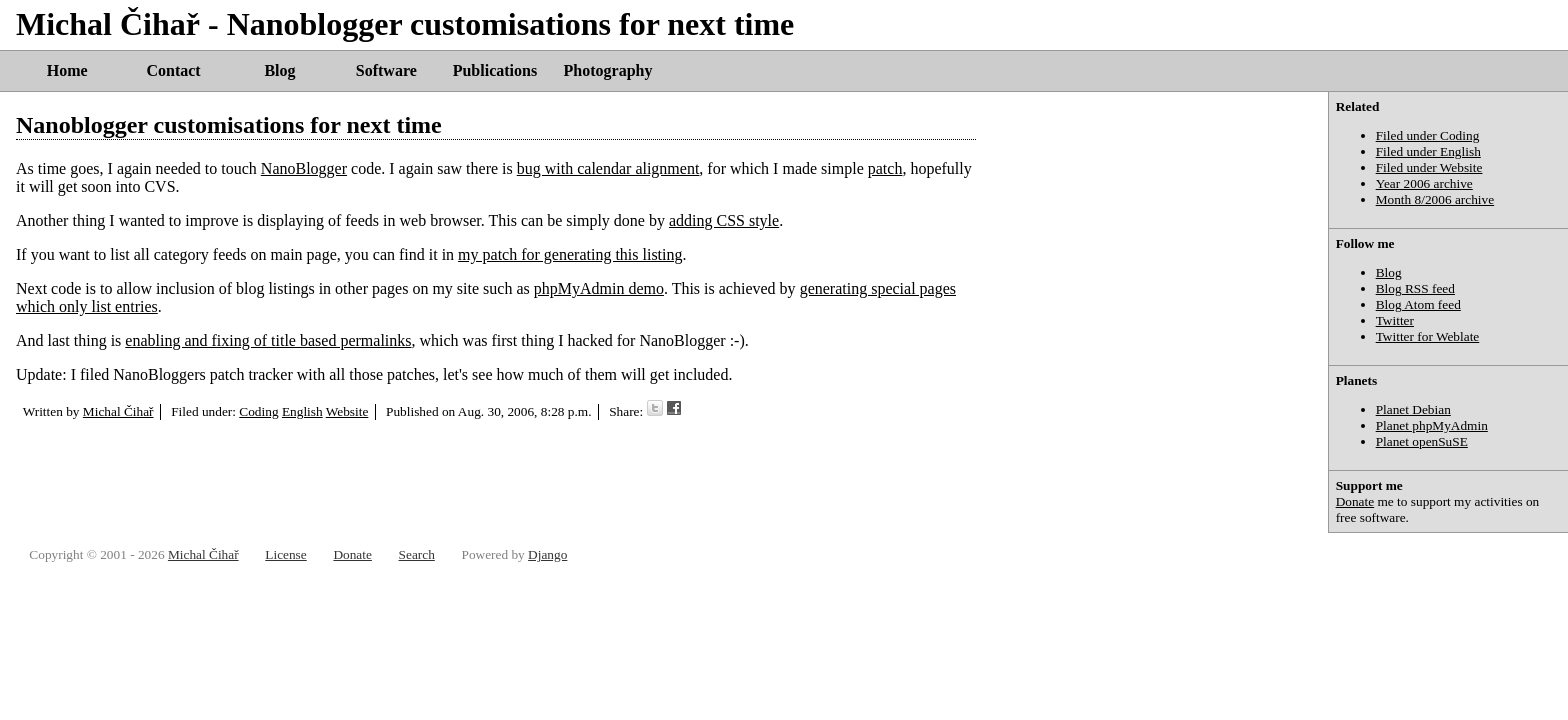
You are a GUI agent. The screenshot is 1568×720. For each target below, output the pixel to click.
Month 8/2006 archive (1435, 199)
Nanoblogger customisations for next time (229, 125)
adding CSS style (724, 220)
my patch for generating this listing (570, 254)
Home (67, 70)
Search (417, 554)
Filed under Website (1429, 167)
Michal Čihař (118, 411)
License (285, 554)
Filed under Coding (1428, 135)
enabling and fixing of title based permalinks (268, 340)
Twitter (1395, 320)
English (302, 411)
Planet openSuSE (1422, 441)
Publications (495, 70)
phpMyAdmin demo (599, 288)
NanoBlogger (304, 168)
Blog (279, 70)
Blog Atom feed (1418, 304)
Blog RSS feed (1415, 288)
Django (547, 554)
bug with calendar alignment (608, 168)
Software (386, 70)
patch (885, 168)
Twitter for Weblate (1428, 336)
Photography (608, 70)
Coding (258, 411)
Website (347, 411)
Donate (1355, 501)
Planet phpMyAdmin (1432, 425)
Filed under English (1428, 151)
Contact (173, 70)
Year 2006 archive (1424, 183)
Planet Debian (1413, 409)
